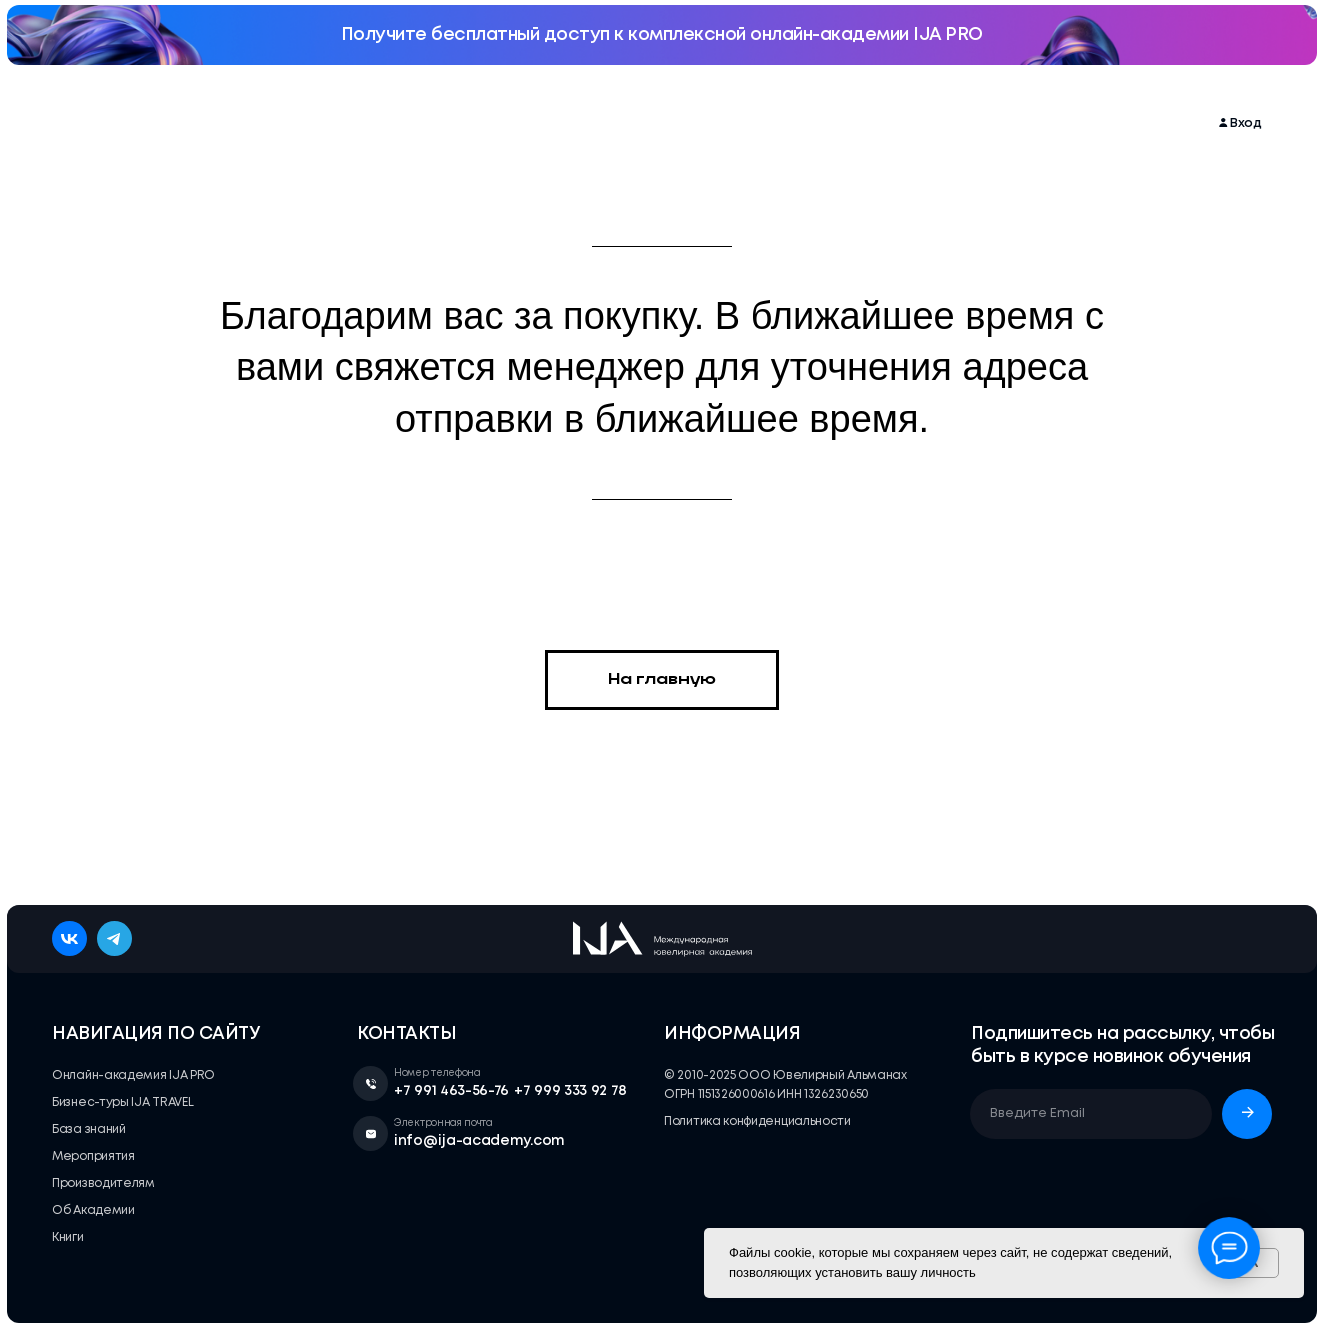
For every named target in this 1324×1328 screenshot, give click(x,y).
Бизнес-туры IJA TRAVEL (521, 123)
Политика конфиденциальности (757, 1121)
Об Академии (907, 123)
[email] (1091, 1114)
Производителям (784, 123)
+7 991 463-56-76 (451, 1091)
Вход (1246, 123)
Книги (995, 123)
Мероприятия (375, 123)
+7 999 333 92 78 (570, 1091)
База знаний (663, 123)
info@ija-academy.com (479, 1141)
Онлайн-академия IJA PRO (218, 123)
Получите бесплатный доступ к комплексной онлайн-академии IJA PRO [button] (662, 35)
